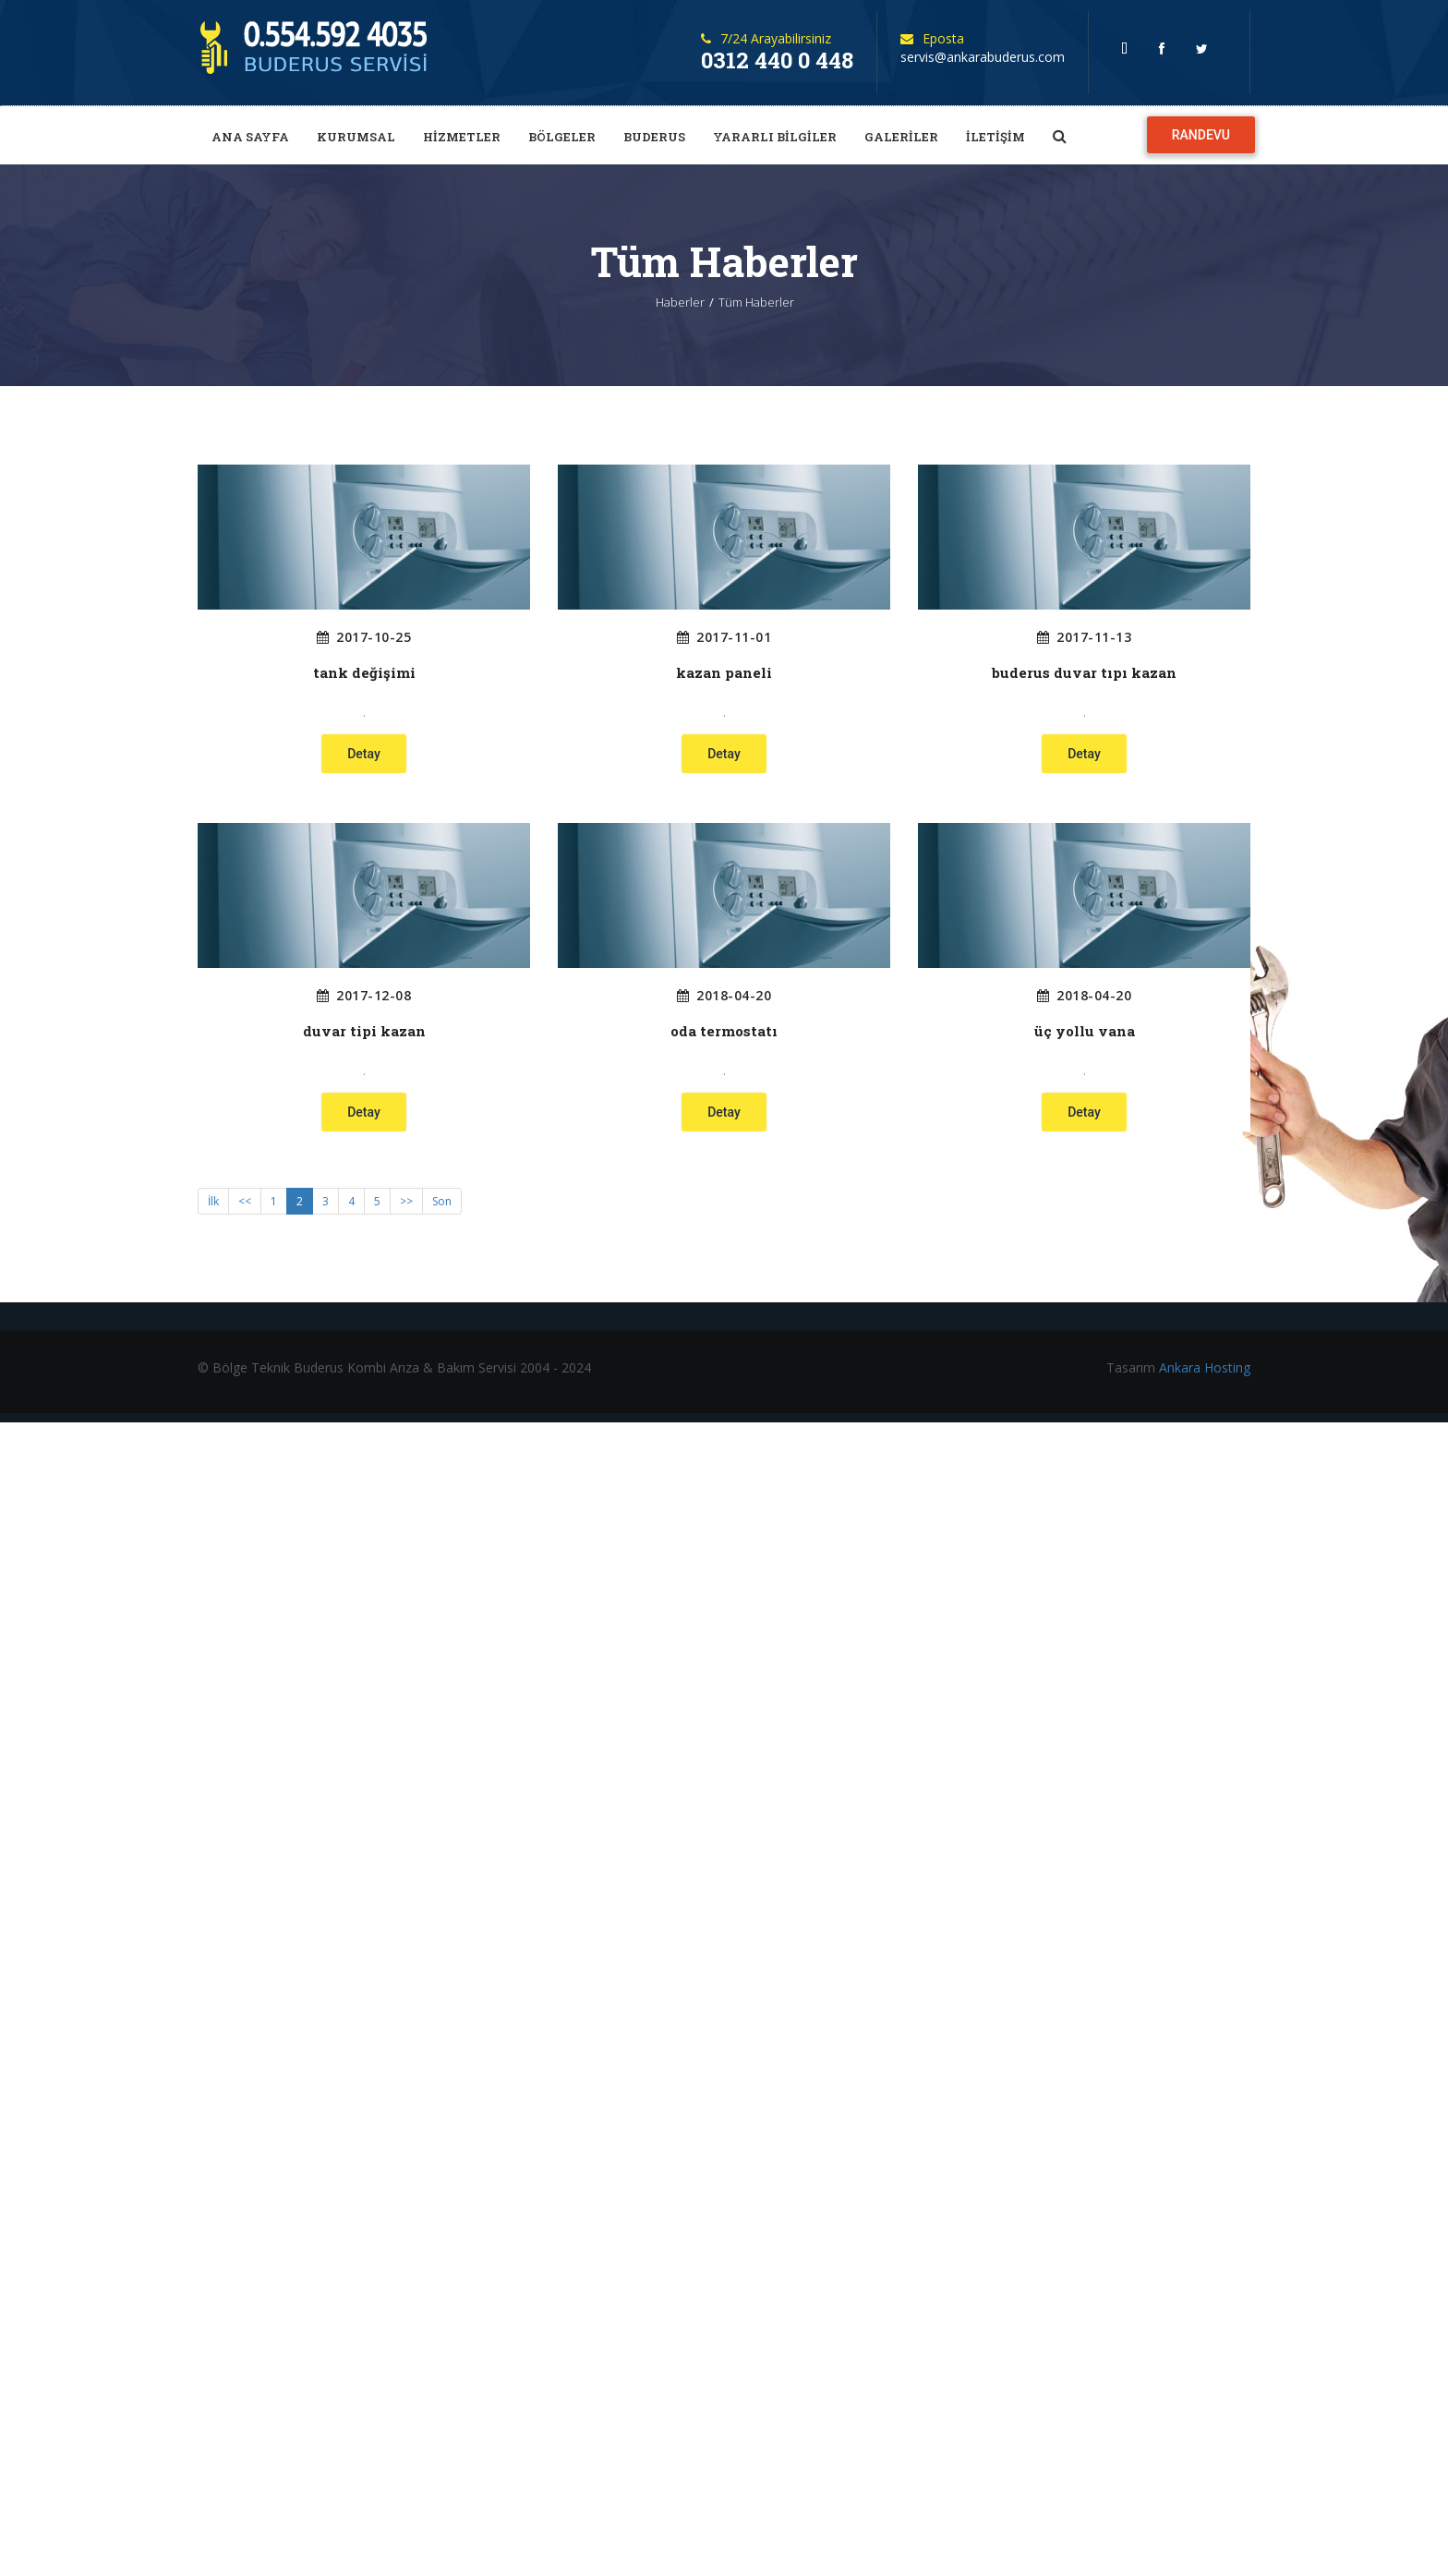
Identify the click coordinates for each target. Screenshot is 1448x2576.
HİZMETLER (462, 136)
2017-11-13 (1084, 637)
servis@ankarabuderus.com (982, 57)
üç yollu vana (1084, 1031)
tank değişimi (364, 673)
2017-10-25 (364, 637)
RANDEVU (1201, 134)
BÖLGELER (562, 136)
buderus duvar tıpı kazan (1084, 673)
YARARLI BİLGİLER (775, 136)
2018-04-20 (724, 995)
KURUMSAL (356, 136)
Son (442, 1201)
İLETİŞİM (995, 136)
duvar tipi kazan (364, 1031)
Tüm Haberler (756, 302)
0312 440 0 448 (777, 60)
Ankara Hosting (1204, 1367)
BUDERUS (654, 136)
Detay (363, 753)
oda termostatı (724, 1031)
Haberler (680, 302)
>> (406, 1201)
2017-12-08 (364, 995)
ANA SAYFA (250, 136)
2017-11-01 (724, 637)
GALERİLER (901, 136)
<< (244, 1201)
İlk (213, 1201)
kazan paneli (724, 673)
